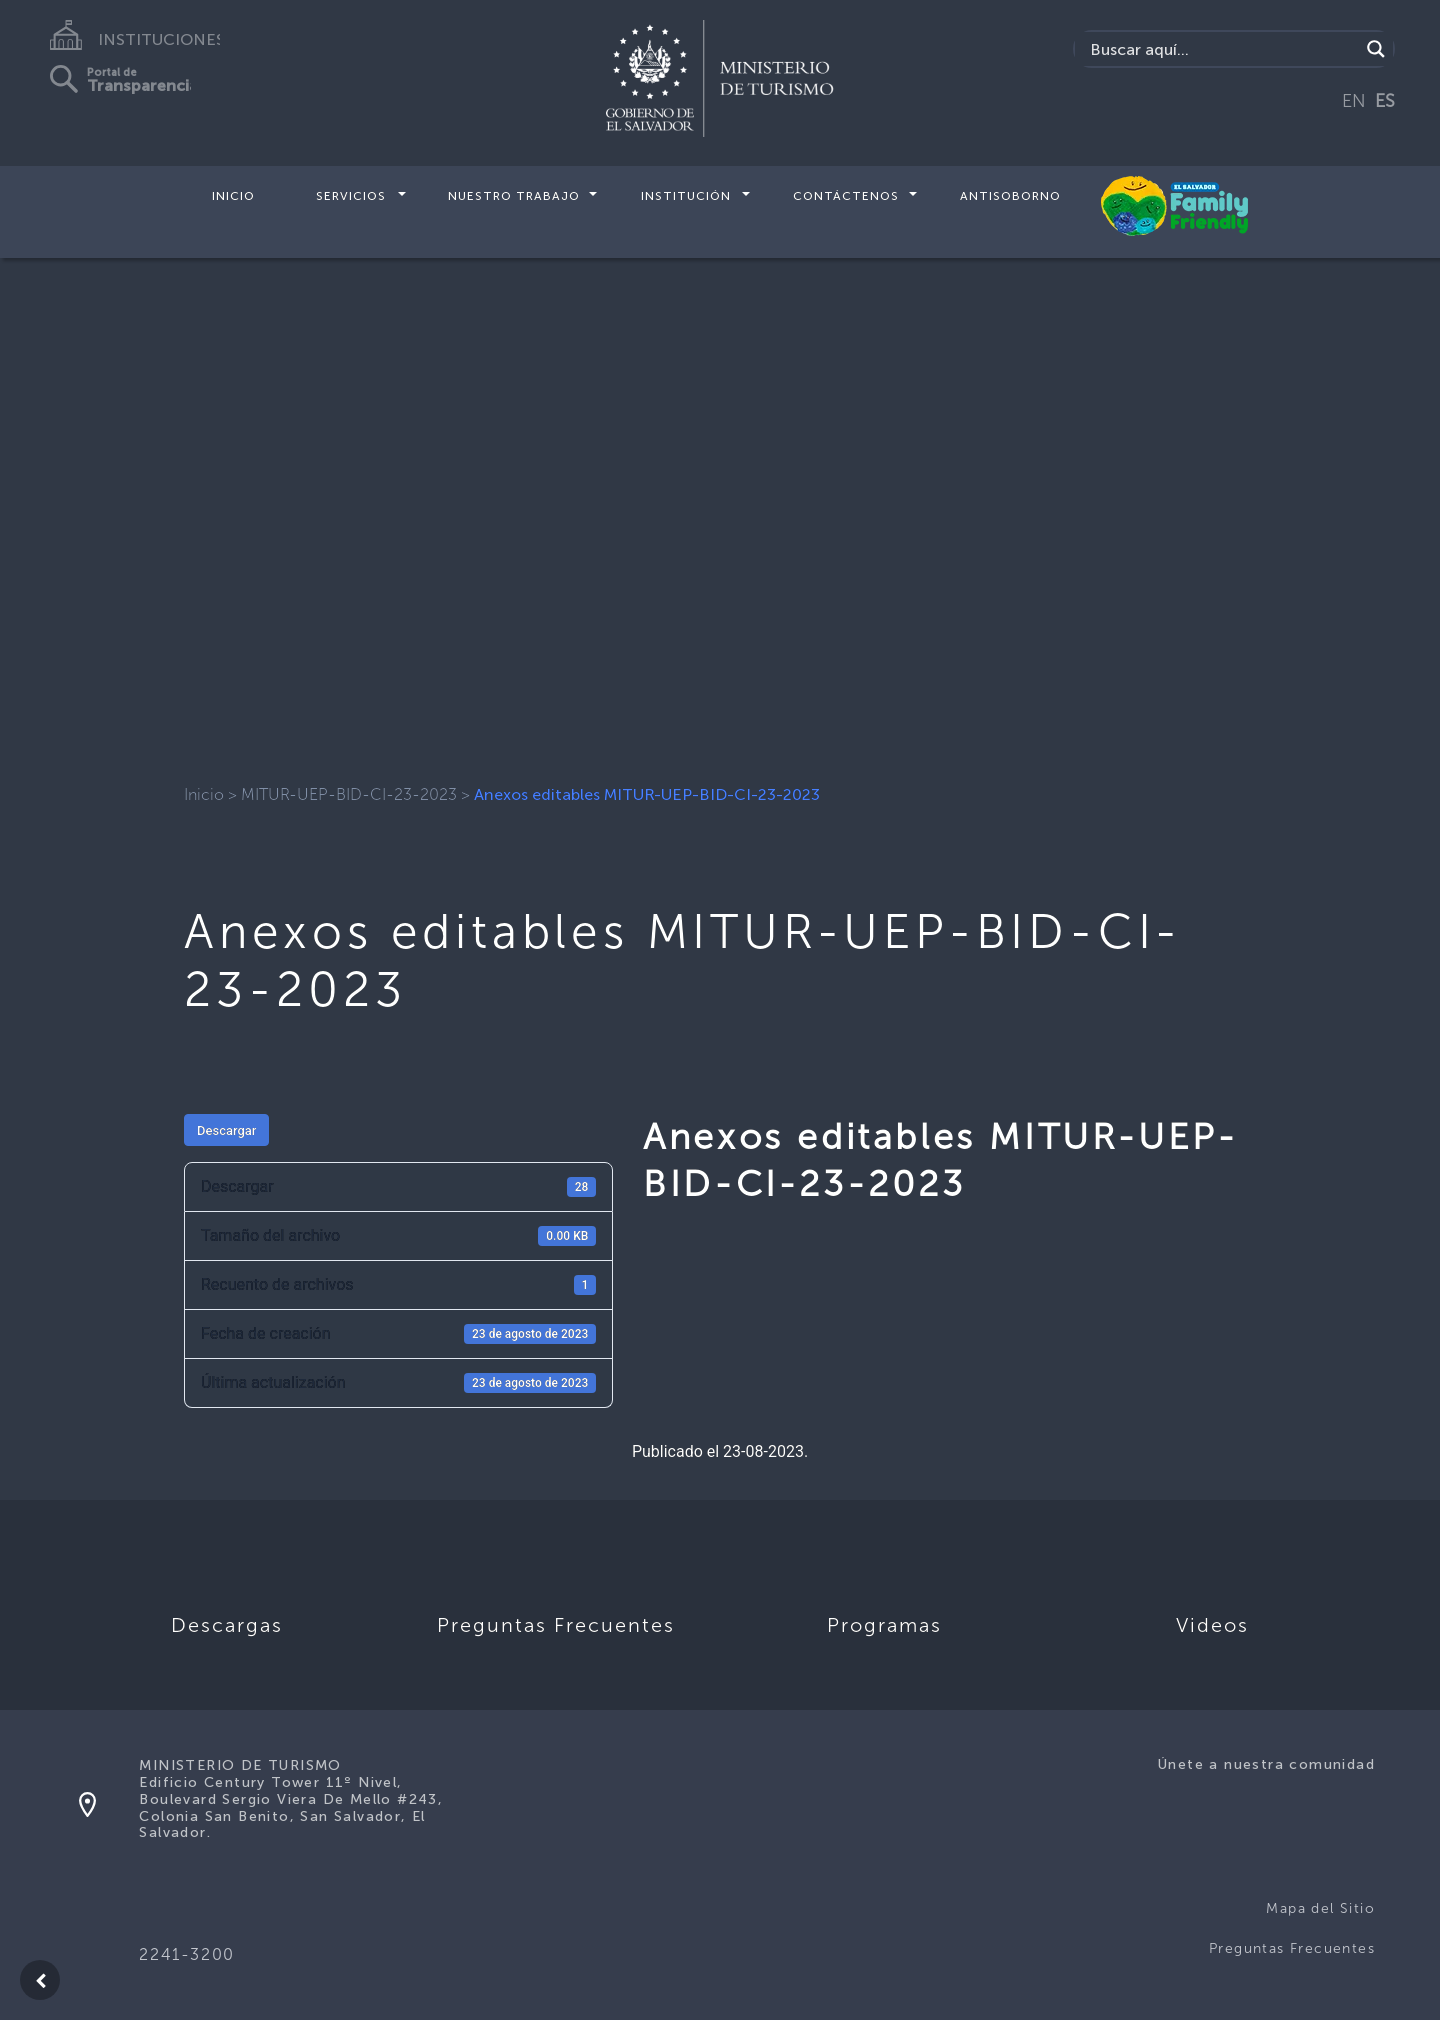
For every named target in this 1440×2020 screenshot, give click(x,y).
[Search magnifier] (1376, 49)
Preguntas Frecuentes (1292, 1948)
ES (1385, 101)
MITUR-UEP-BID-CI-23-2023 (349, 794)
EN (1354, 101)
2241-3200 (186, 1954)
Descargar (226, 1130)
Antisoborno (1010, 196)
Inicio (233, 196)
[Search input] (1222, 49)
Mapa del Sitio (1320, 1908)
